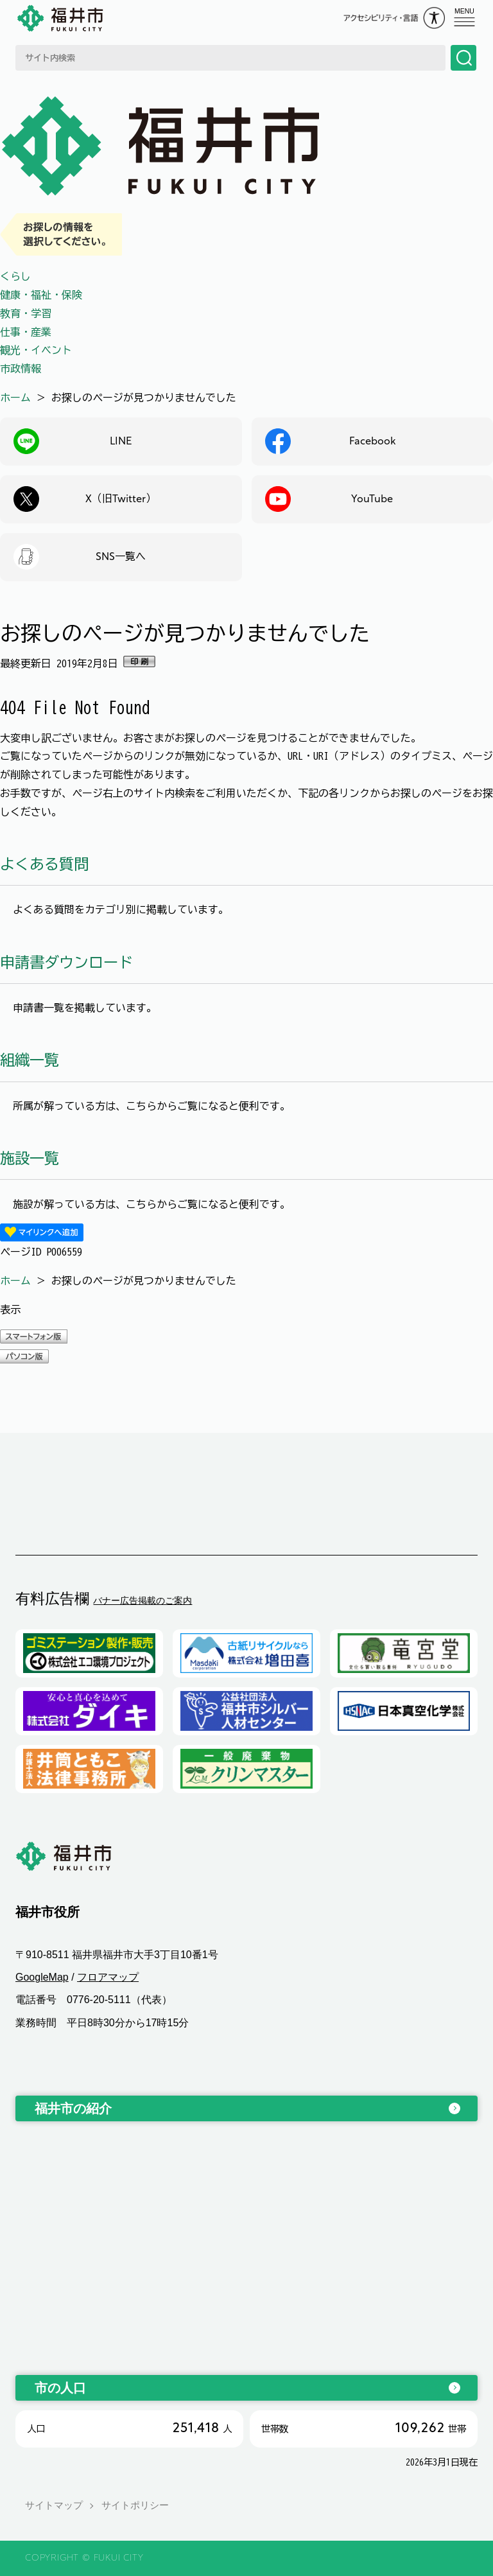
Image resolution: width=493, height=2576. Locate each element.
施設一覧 (29, 1158)
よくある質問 (44, 864)
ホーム (15, 397)
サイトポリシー (135, 2505)
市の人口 (60, 2388)
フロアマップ (108, 1977)
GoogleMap (42, 1977)
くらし (15, 276)
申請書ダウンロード (66, 962)
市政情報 (20, 369)
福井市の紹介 (73, 2108)
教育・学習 (25, 313)
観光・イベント (36, 350)
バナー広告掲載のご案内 (142, 1600)
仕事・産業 (25, 332)
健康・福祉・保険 (41, 295)
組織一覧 (29, 1060)
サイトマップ (54, 2505)
